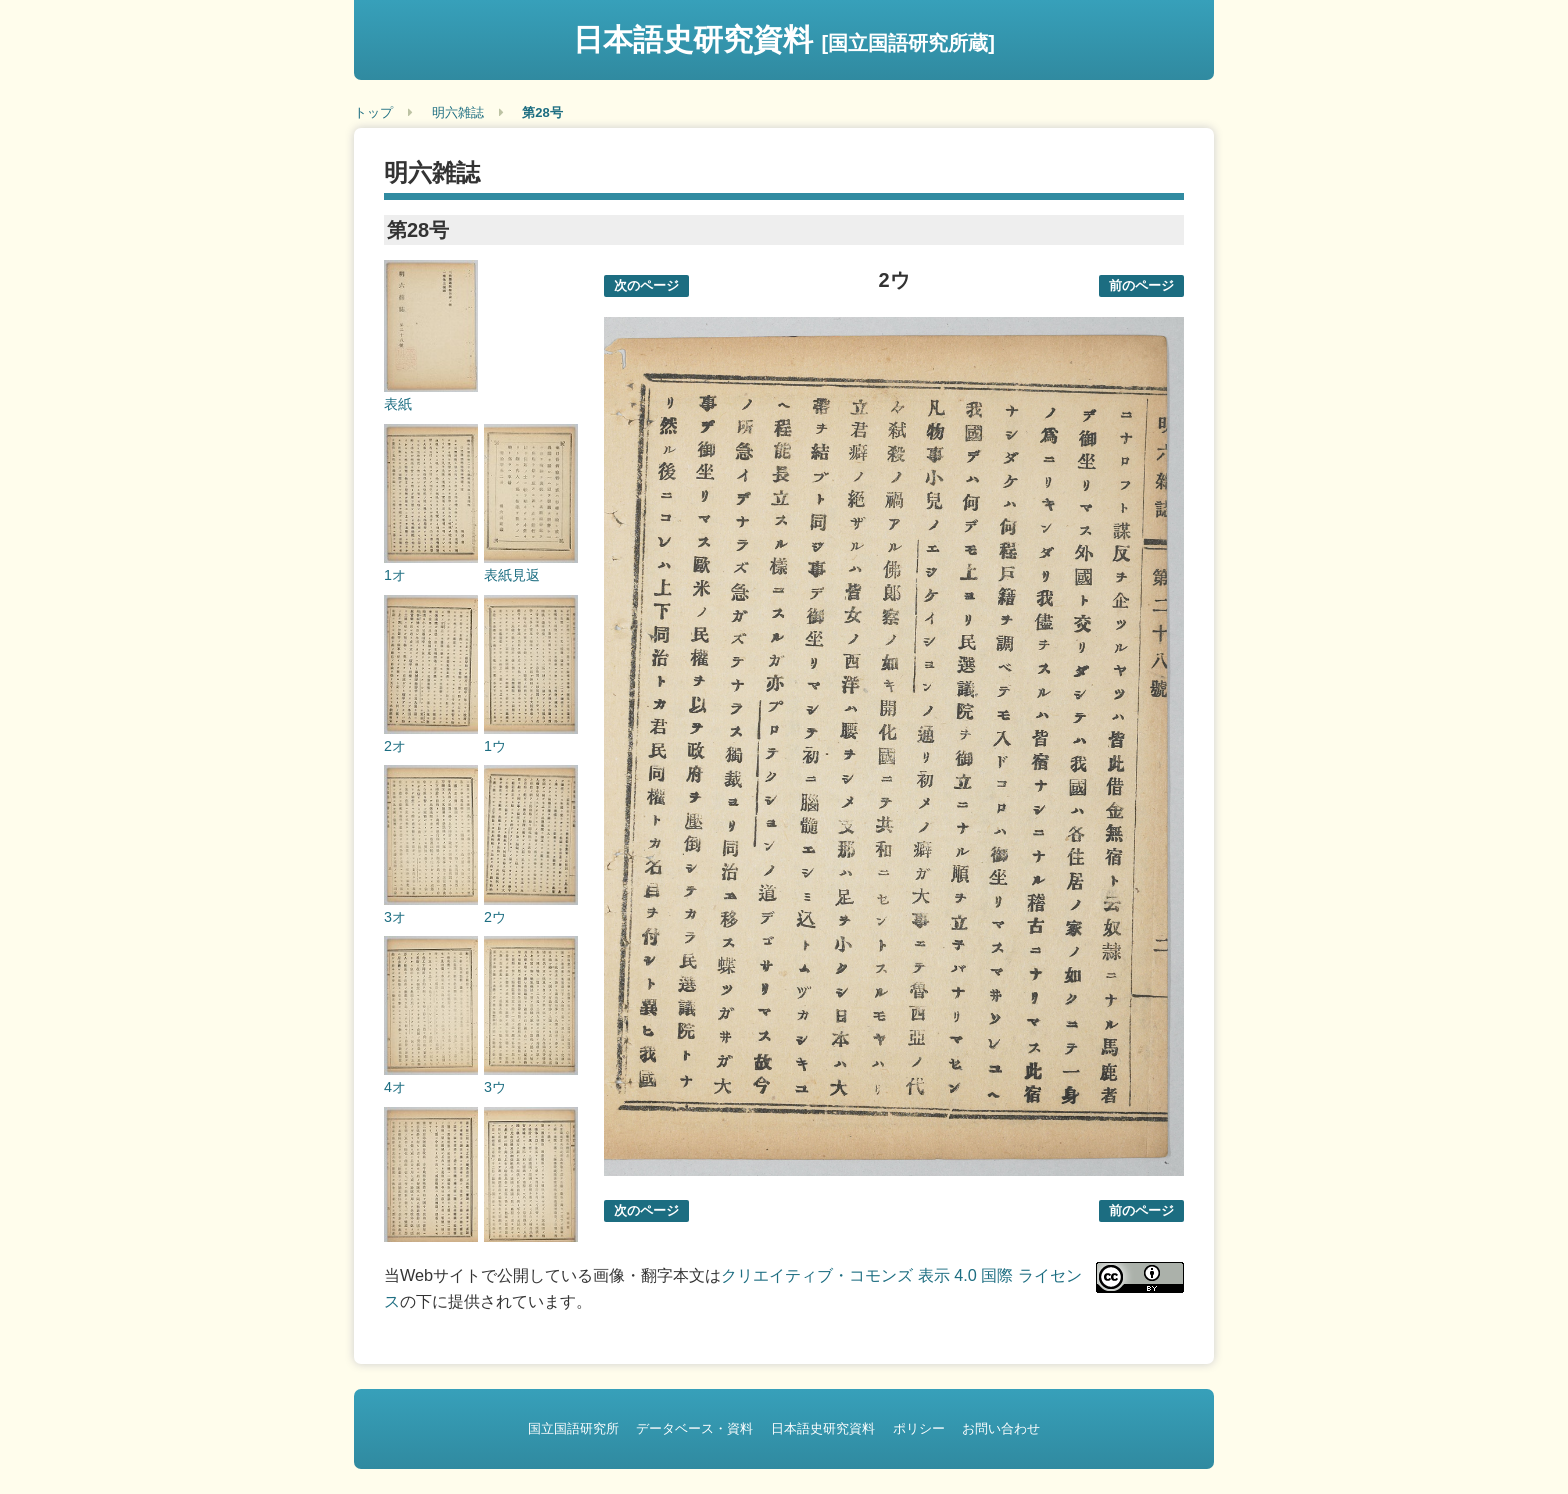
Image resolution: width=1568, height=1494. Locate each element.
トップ (373, 112)
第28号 (542, 112)
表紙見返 (512, 575)
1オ (395, 575)
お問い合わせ (1001, 1428)
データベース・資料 (694, 1428)
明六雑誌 (458, 112)
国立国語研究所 (573, 1428)
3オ (395, 917)
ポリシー (919, 1428)
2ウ (495, 917)
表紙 (398, 404)
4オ (395, 1087)
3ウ (495, 1087)
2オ (395, 746)
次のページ (646, 285)
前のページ (1141, 285)
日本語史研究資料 (784, 39)
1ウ (495, 746)
